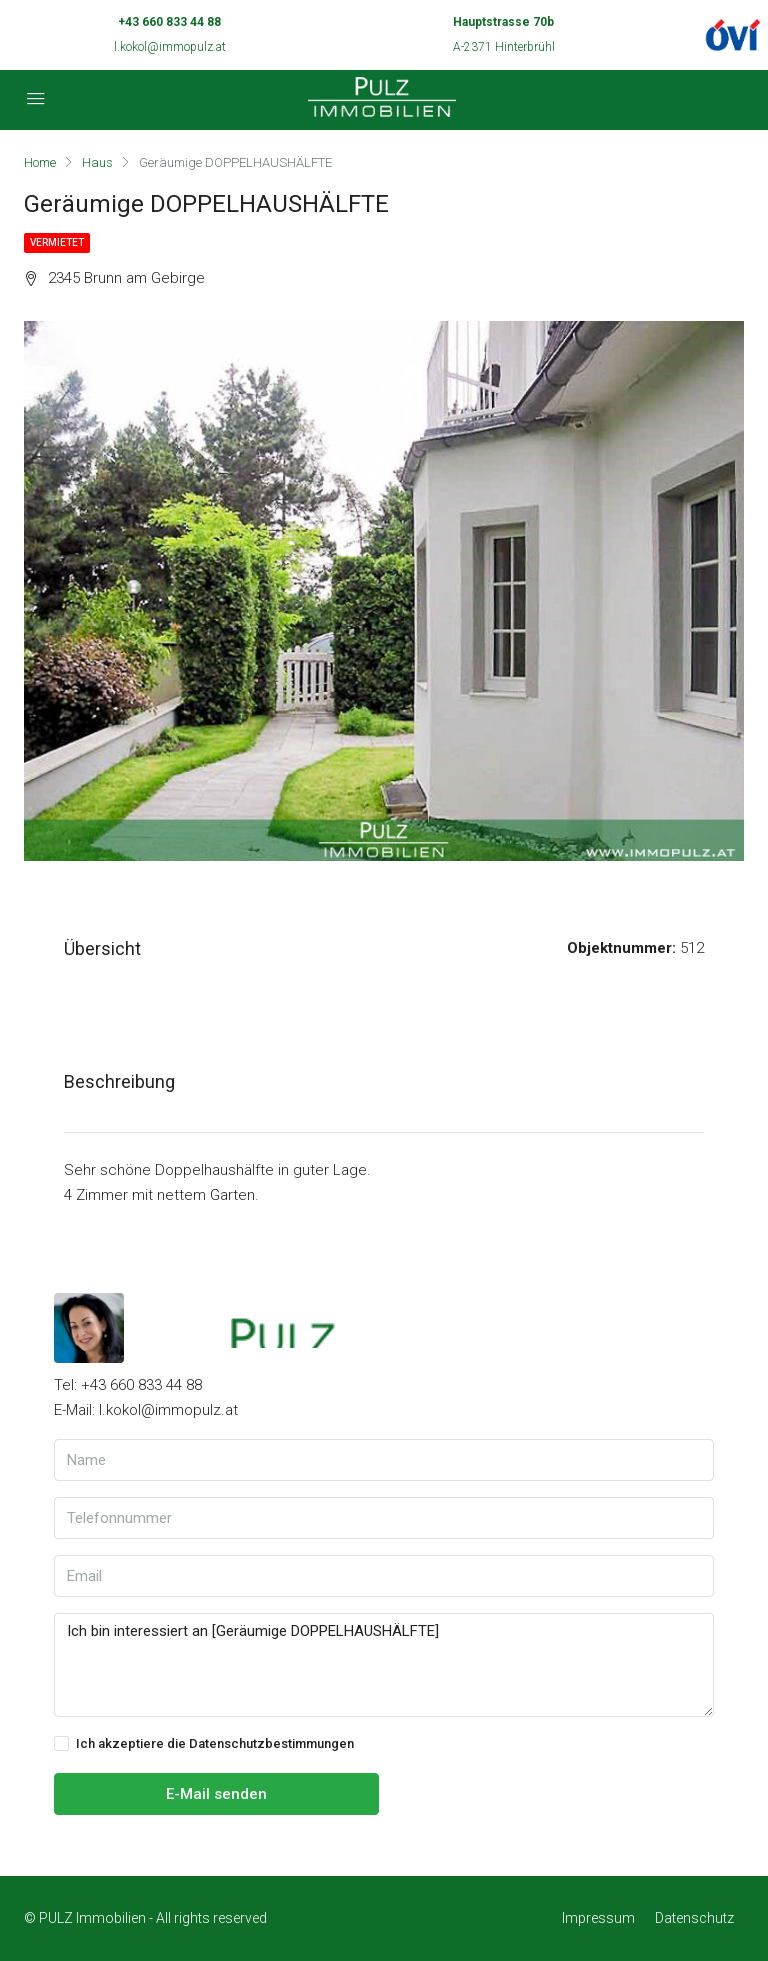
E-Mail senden (216, 1794)
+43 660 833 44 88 (169, 22)
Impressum (598, 1918)
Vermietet (57, 242)
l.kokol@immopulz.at (170, 47)
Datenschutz (694, 1918)
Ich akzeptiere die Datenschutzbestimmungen (204, 1744)
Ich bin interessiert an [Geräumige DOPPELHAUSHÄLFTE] (384, 1665)
